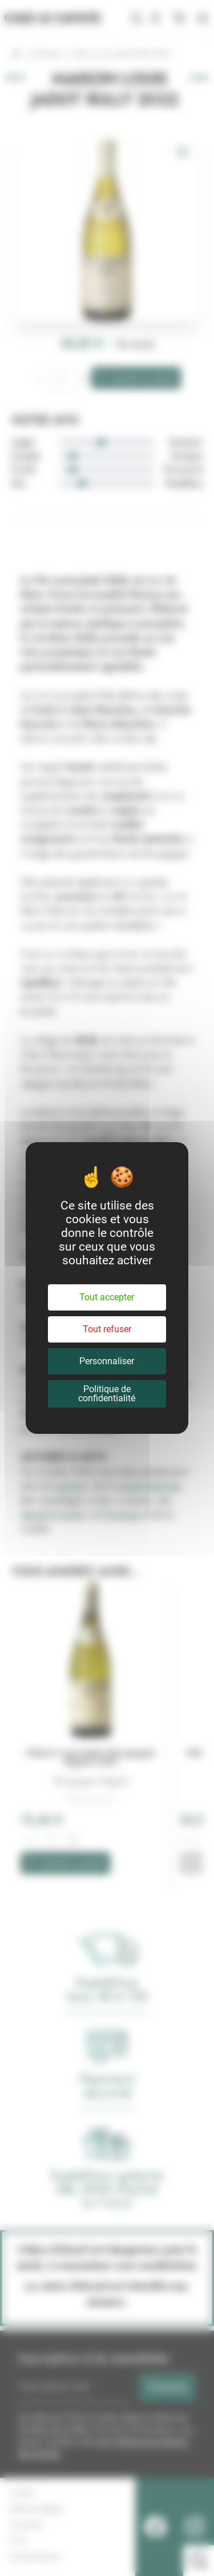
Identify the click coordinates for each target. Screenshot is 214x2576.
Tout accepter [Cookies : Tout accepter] (106, 1297)
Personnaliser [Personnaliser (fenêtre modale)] (106, 1361)
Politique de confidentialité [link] (106, 1394)
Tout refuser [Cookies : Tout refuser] (107, 1329)
